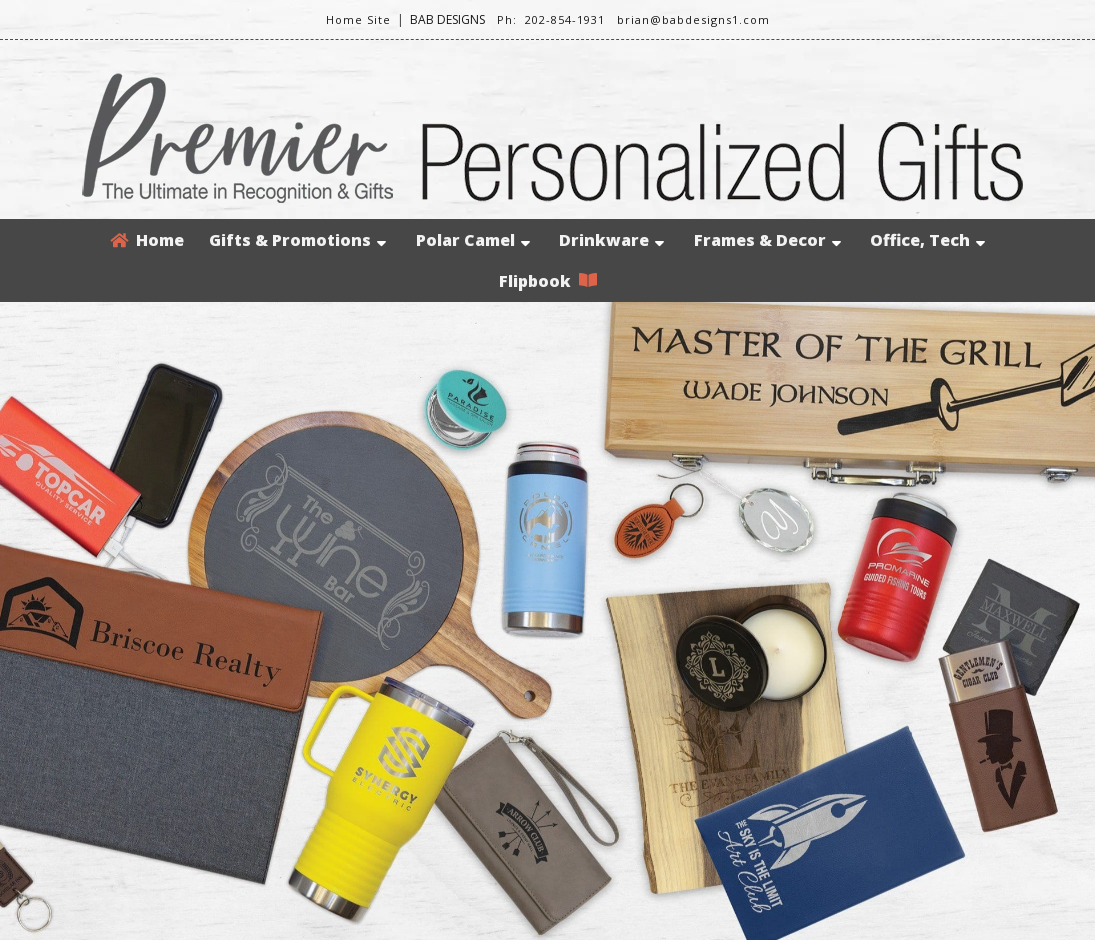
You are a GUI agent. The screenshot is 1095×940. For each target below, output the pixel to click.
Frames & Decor (767, 240)
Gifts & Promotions (297, 240)
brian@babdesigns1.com (693, 19)
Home (147, 240)
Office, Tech (927, 240)
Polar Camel (473, 240)
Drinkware (611, 240)
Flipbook (548, 281)
